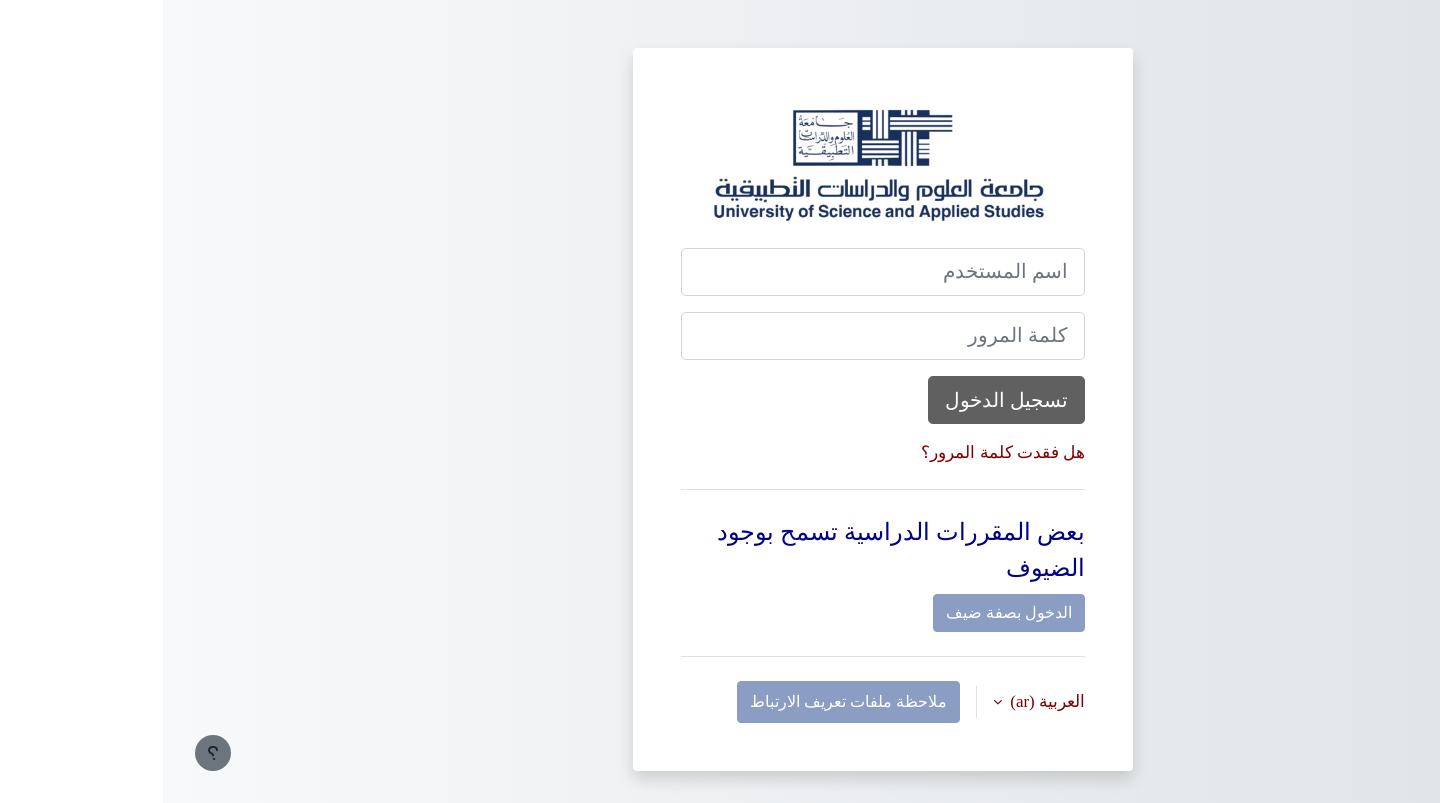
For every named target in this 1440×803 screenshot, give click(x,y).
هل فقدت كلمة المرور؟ (840, 452)
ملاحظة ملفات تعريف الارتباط (685, 701)
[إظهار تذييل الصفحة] (50, 753)
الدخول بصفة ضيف (846, 612)
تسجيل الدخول (843, 400)
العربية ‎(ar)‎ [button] (882, 701)
